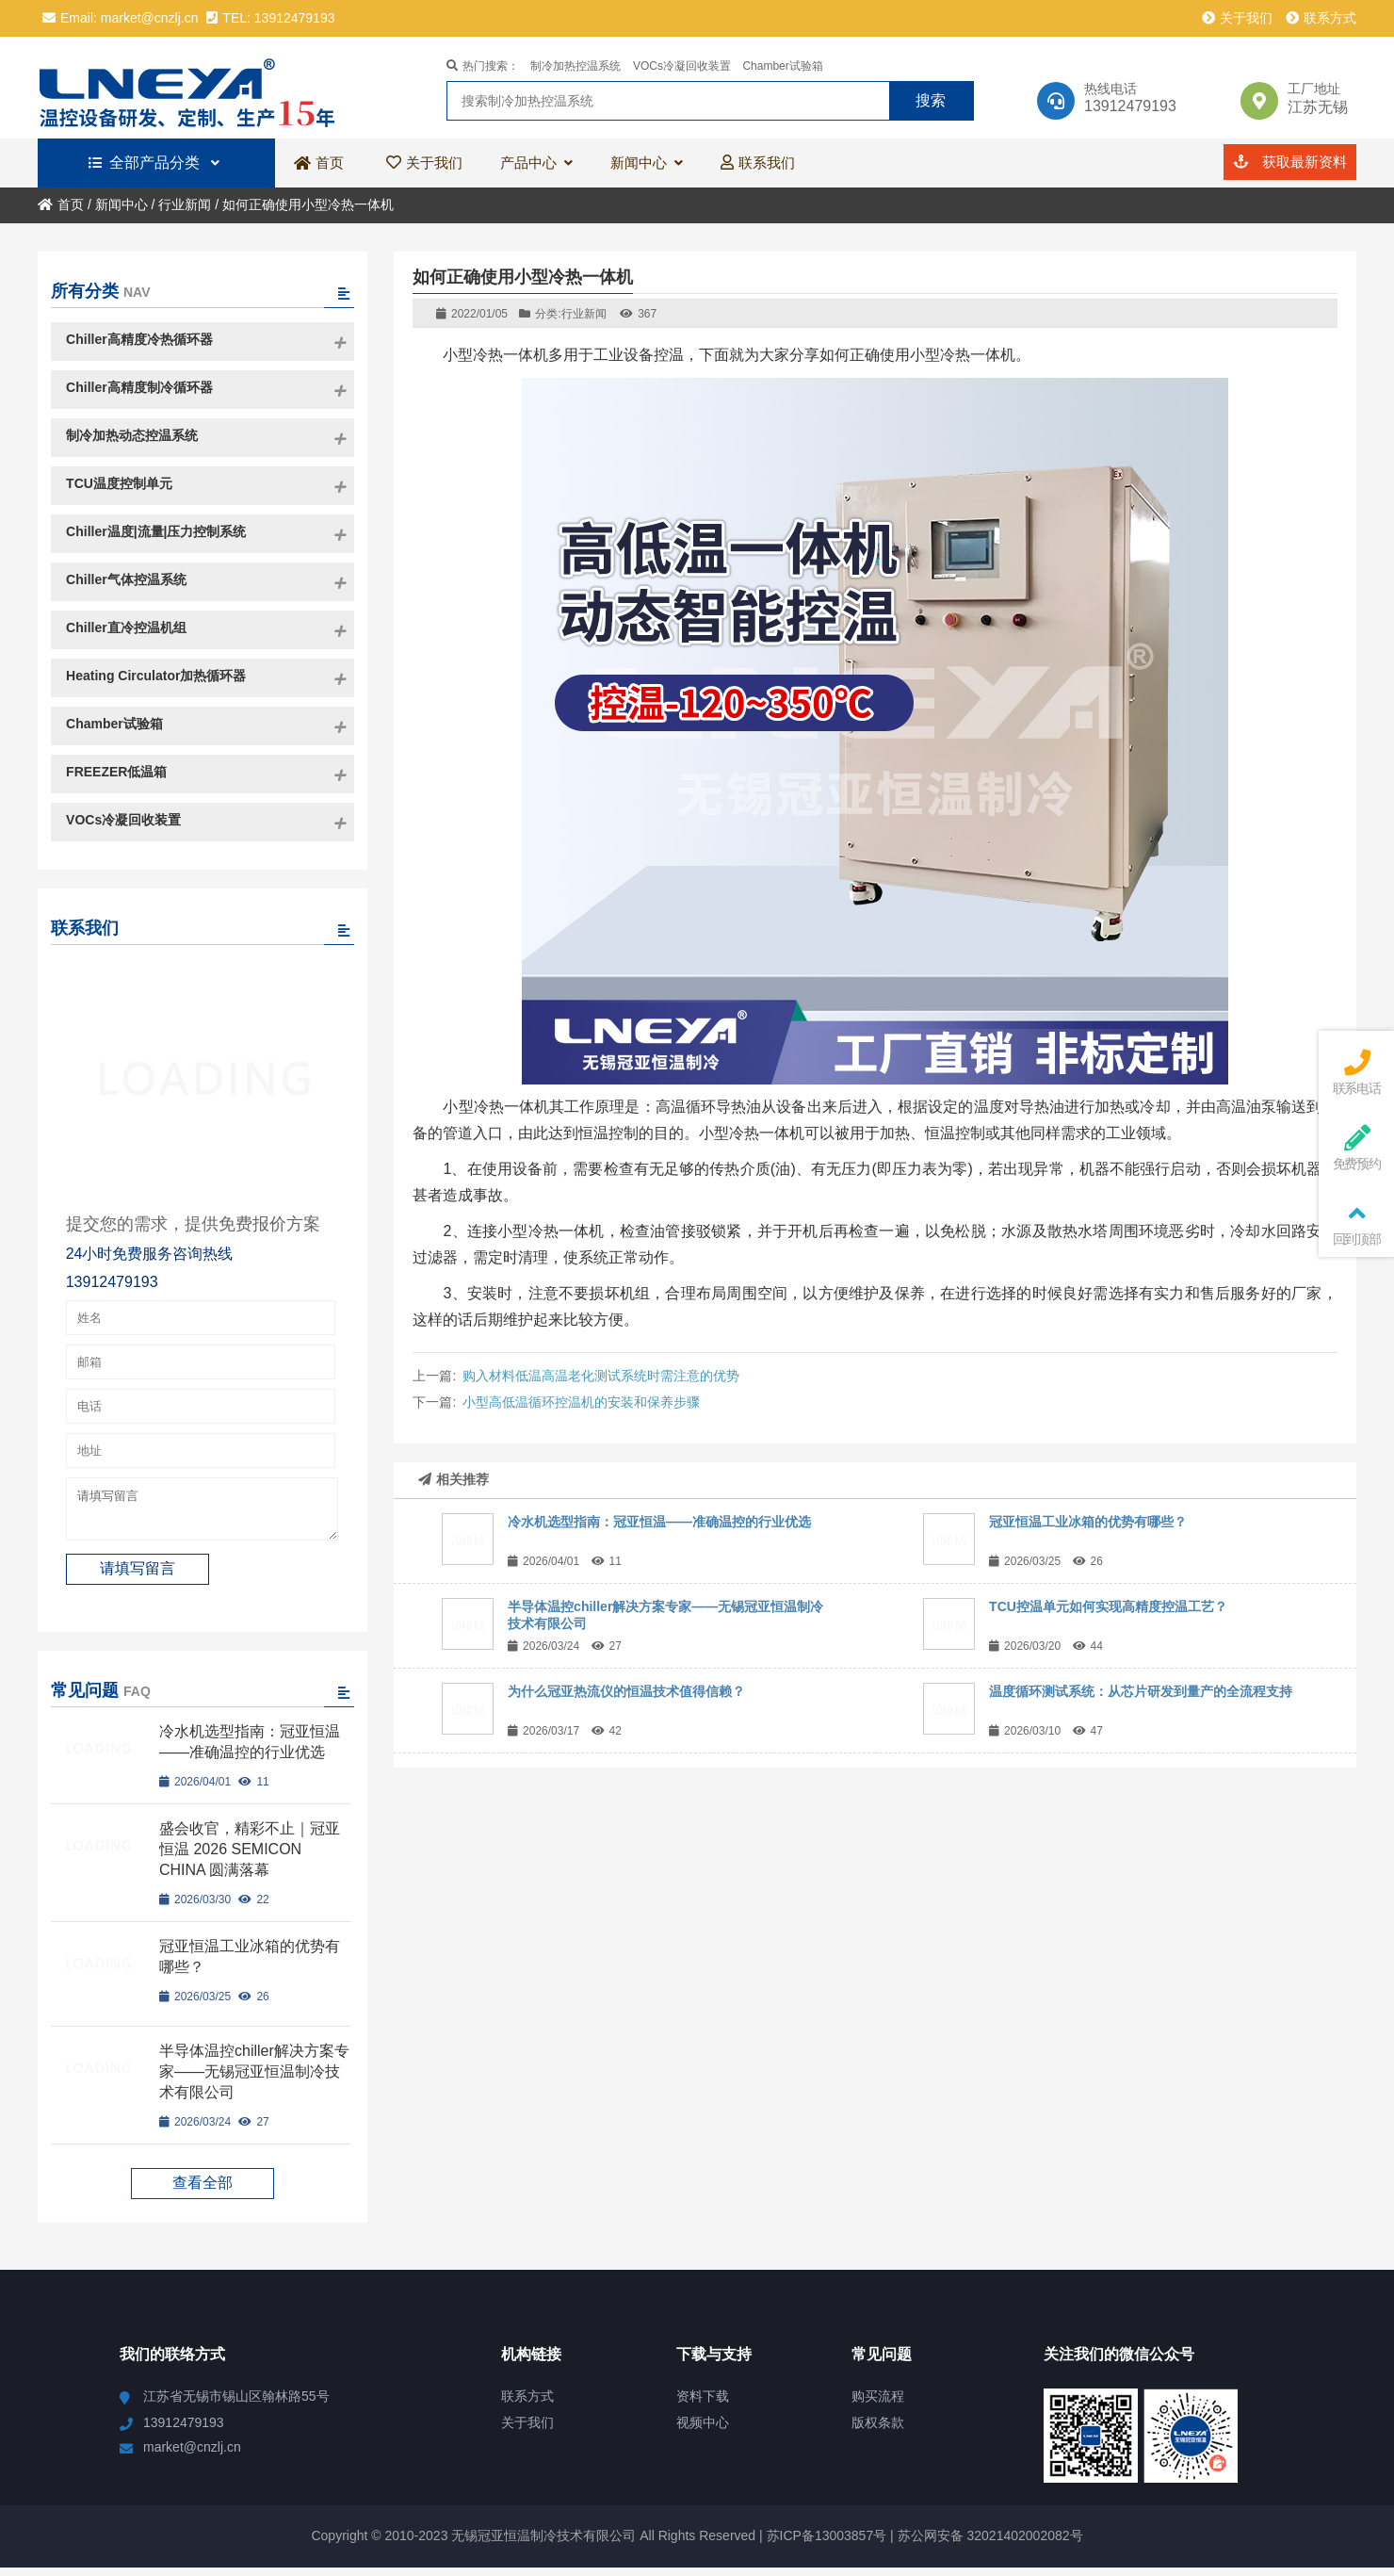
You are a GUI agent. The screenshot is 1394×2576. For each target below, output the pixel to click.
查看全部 (202, 2191)
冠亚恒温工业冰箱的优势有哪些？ (1088, 1521)
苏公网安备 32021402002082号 (990, 2544)
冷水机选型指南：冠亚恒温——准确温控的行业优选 (659, 1521)
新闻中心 (121, 204)
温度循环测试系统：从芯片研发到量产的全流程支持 (1140, 1691)
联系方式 (1321, 17)
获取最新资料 (1290, 162)
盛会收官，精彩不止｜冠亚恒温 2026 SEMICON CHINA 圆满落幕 (249, 1857)
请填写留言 (202, 1513)
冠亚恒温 (195, 87)
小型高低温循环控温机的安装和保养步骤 (581, 1402)
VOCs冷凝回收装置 (682, 66)
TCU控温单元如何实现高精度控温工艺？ (1108, 1606)
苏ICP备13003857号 (825, 2544)
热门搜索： (482, 66)
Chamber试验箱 (782, 66)
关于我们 (1237, 17)
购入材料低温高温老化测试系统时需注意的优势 (600, 1375)
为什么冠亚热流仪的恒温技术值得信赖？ (626, 1691)
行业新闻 (184, 204)
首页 (61, 204)
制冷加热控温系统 (575, 66)
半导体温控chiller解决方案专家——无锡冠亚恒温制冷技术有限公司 (254, 2080)
